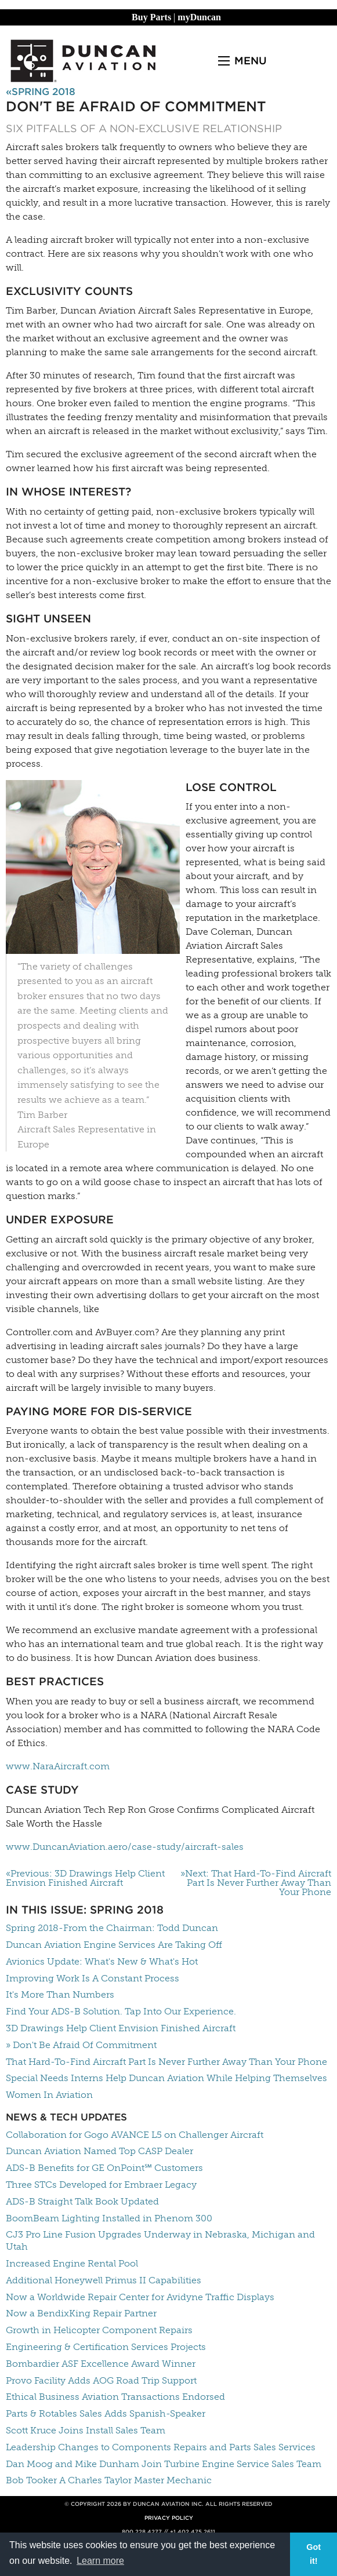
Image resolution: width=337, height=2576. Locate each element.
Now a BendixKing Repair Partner (81, 2313)
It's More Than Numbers (60, 1994)
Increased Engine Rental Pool (72, 2263)
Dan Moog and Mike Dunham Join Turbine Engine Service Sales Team (163, 2463)
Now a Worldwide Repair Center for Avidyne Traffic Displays (140, 2296)
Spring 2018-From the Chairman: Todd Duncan (112, 1927)
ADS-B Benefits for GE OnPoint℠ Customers (104, 2167)
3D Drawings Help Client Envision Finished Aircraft (120, 2028)
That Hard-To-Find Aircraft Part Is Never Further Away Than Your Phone (166, 2061)
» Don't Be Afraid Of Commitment (81, 2044)
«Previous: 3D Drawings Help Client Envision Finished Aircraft (85, 1878)
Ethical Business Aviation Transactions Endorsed (115, 2396)
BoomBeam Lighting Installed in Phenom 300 (109, 2218)
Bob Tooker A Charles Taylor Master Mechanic (109, 2480)
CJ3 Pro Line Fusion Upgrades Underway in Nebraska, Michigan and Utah (160, 2240)
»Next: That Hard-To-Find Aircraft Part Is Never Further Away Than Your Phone (255, 1883)
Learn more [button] (100, 2561)
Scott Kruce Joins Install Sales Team (85, 2430)
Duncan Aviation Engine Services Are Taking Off (114, 1944)
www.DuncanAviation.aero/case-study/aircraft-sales (125, 1846)
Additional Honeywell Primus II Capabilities (103, 2280)
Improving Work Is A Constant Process (92, 1978)
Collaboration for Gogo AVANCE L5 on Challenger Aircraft (134, 2134)
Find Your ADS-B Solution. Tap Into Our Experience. (121, 2011)
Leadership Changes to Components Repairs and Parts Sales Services (161, 2447)
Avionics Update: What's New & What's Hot (102, 1961)
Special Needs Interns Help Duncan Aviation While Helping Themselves (166, 2077)
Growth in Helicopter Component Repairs (99, 2329)
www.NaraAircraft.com (58, 1766)
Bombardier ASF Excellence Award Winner (100, 2363)
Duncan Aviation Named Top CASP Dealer (99, 2150)
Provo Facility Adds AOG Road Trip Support (101, 2380)
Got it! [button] (313, 2554)
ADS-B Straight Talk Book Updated (82, 2201)
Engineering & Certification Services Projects (106, 2346)
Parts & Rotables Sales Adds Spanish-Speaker (105, 2413)
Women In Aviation (49, 2094)
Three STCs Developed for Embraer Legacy (101, 2184)
